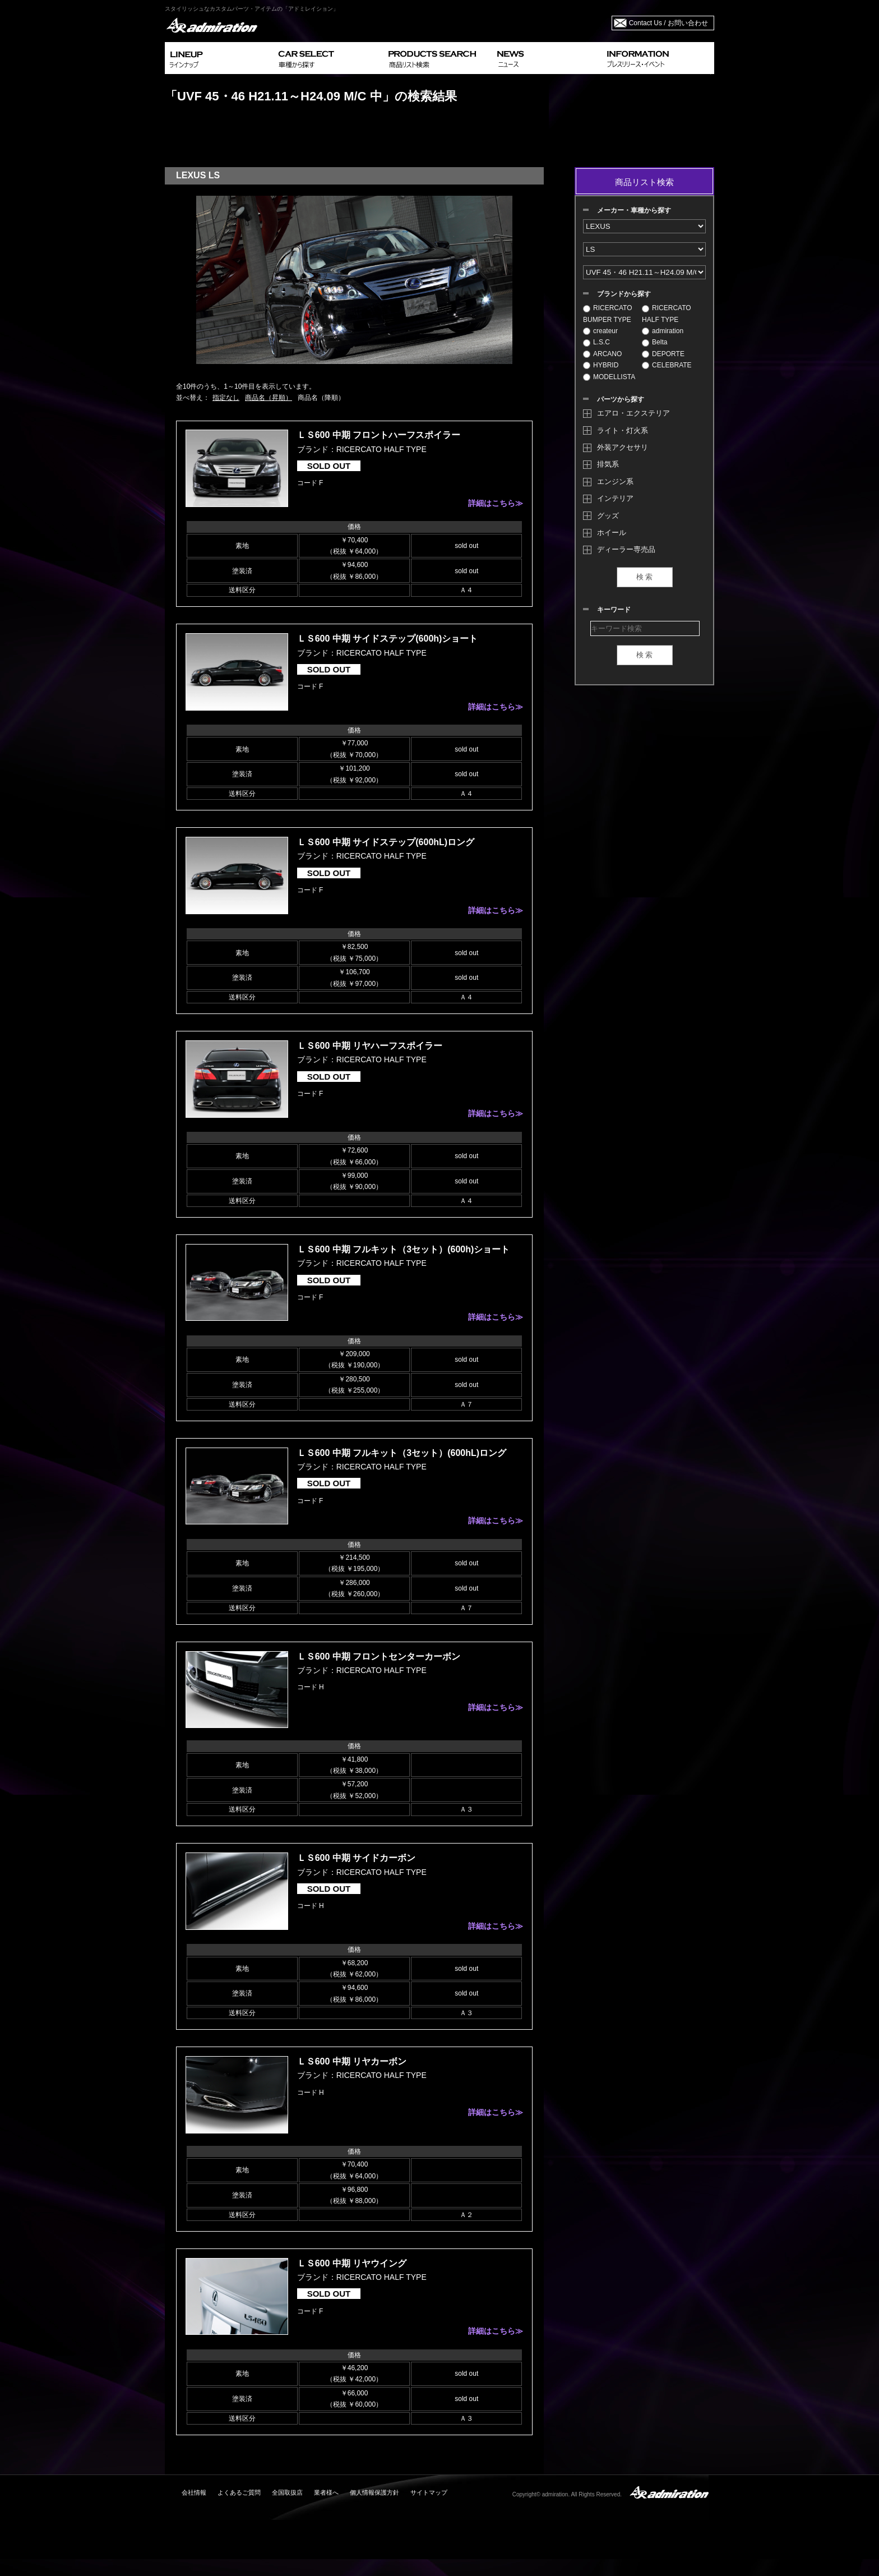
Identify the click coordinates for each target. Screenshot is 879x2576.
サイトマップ (428, 2492)
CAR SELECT (328, 58)
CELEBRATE (666, 365)
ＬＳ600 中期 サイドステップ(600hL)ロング (385, 842)
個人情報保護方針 (374, 2492)
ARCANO (602, 354)
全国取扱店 (287, 2492)
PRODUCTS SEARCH (438, 58)
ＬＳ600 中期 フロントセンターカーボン (379, 1656)
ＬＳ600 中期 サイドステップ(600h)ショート (387, 638)
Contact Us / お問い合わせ (668, 23)
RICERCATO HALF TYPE (666, 313)
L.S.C (596, 342)
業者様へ (326, 2492)
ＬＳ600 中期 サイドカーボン (356, 1858)
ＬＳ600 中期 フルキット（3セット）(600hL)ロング (401, 1453)
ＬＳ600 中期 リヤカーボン (352, 2061)
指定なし (225, 398)
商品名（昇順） (268, 398)
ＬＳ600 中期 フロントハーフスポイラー (379, 435)
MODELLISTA (609, 377)
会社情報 (194, 2492)
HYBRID (600, 365)
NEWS (547, 58)
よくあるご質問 (239, 2492)
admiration (662, 331)
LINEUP (219, 58)
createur (600, 331)
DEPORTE (663, 354)
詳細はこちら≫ (495, 503)
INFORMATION (658, 58)
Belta (654, 342)
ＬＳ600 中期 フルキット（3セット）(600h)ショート (403, 1249)
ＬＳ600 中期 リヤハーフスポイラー (370, 1045)
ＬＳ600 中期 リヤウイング (352, 2263)
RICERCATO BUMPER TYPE (607, 313)
